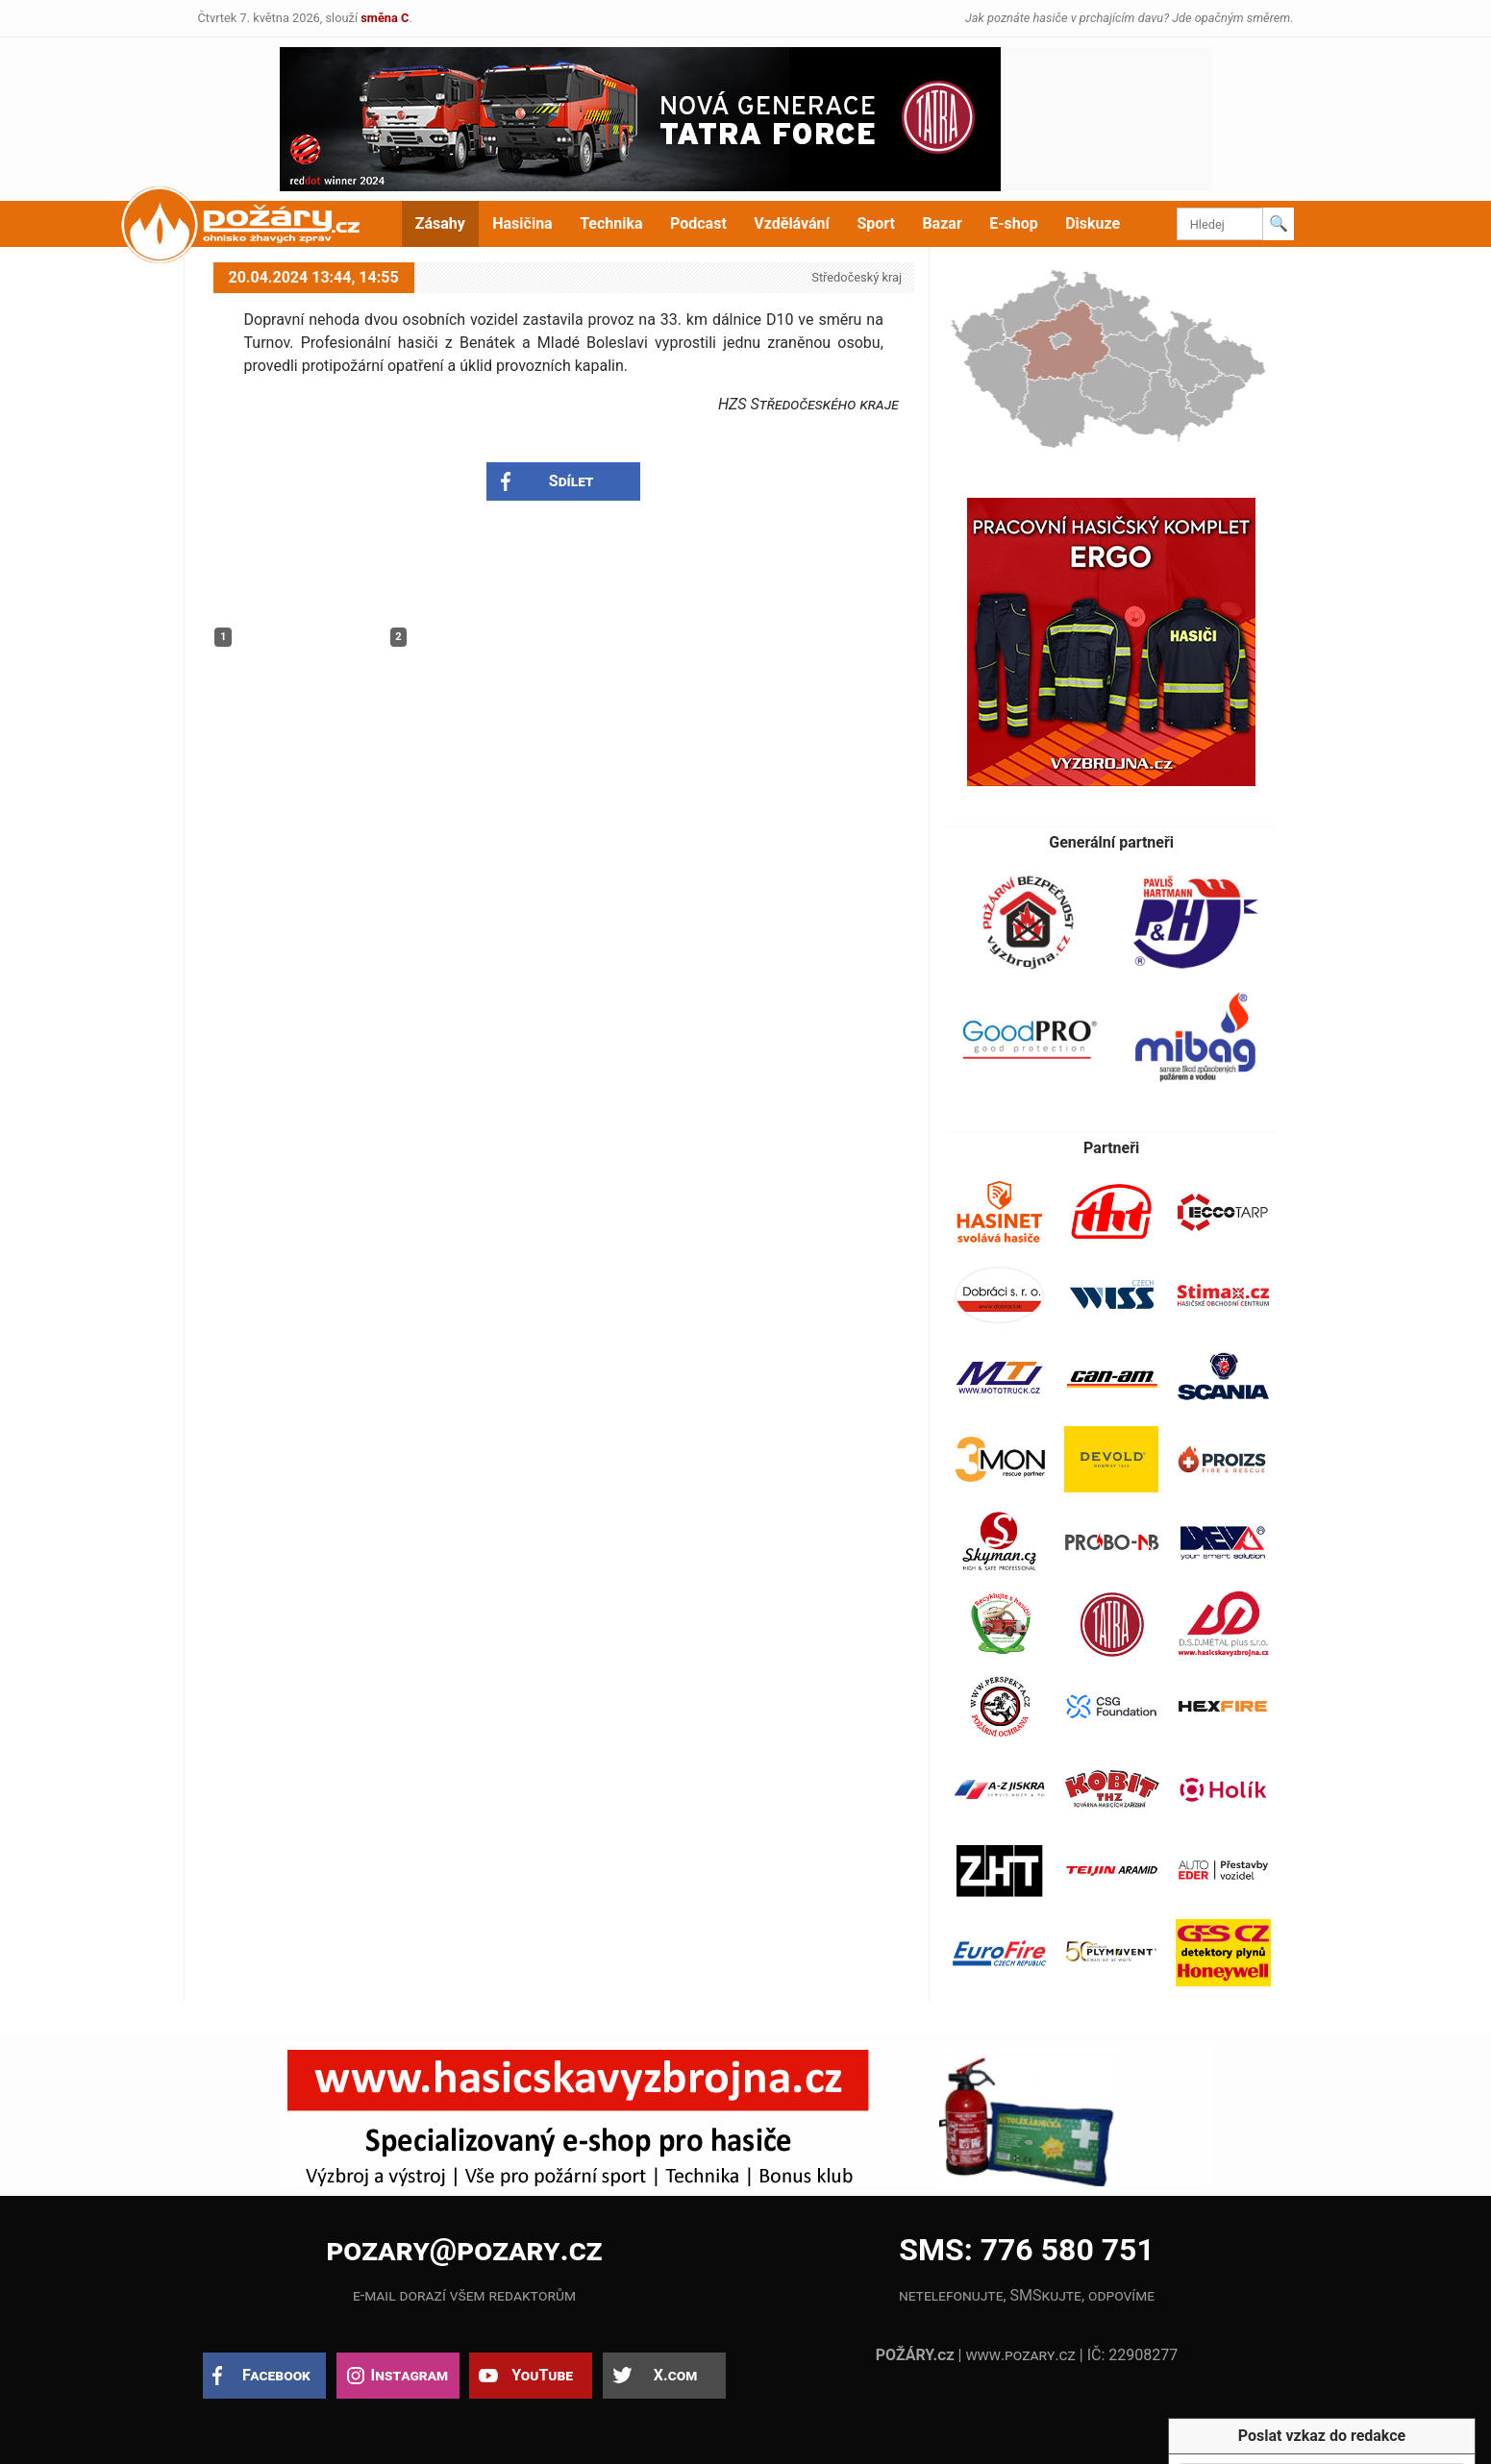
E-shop (1013, 223)
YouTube (542, 2375)
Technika (611, 223)
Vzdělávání (792, 223)
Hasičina (522, 223)
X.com (675, 2375)
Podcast (698, 223)
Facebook (276, 2375)
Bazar (941, 223)
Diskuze (1092, 223)
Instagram (409, 2375)
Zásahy (440, 223)
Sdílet (571, 481)
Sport (876, 223)
